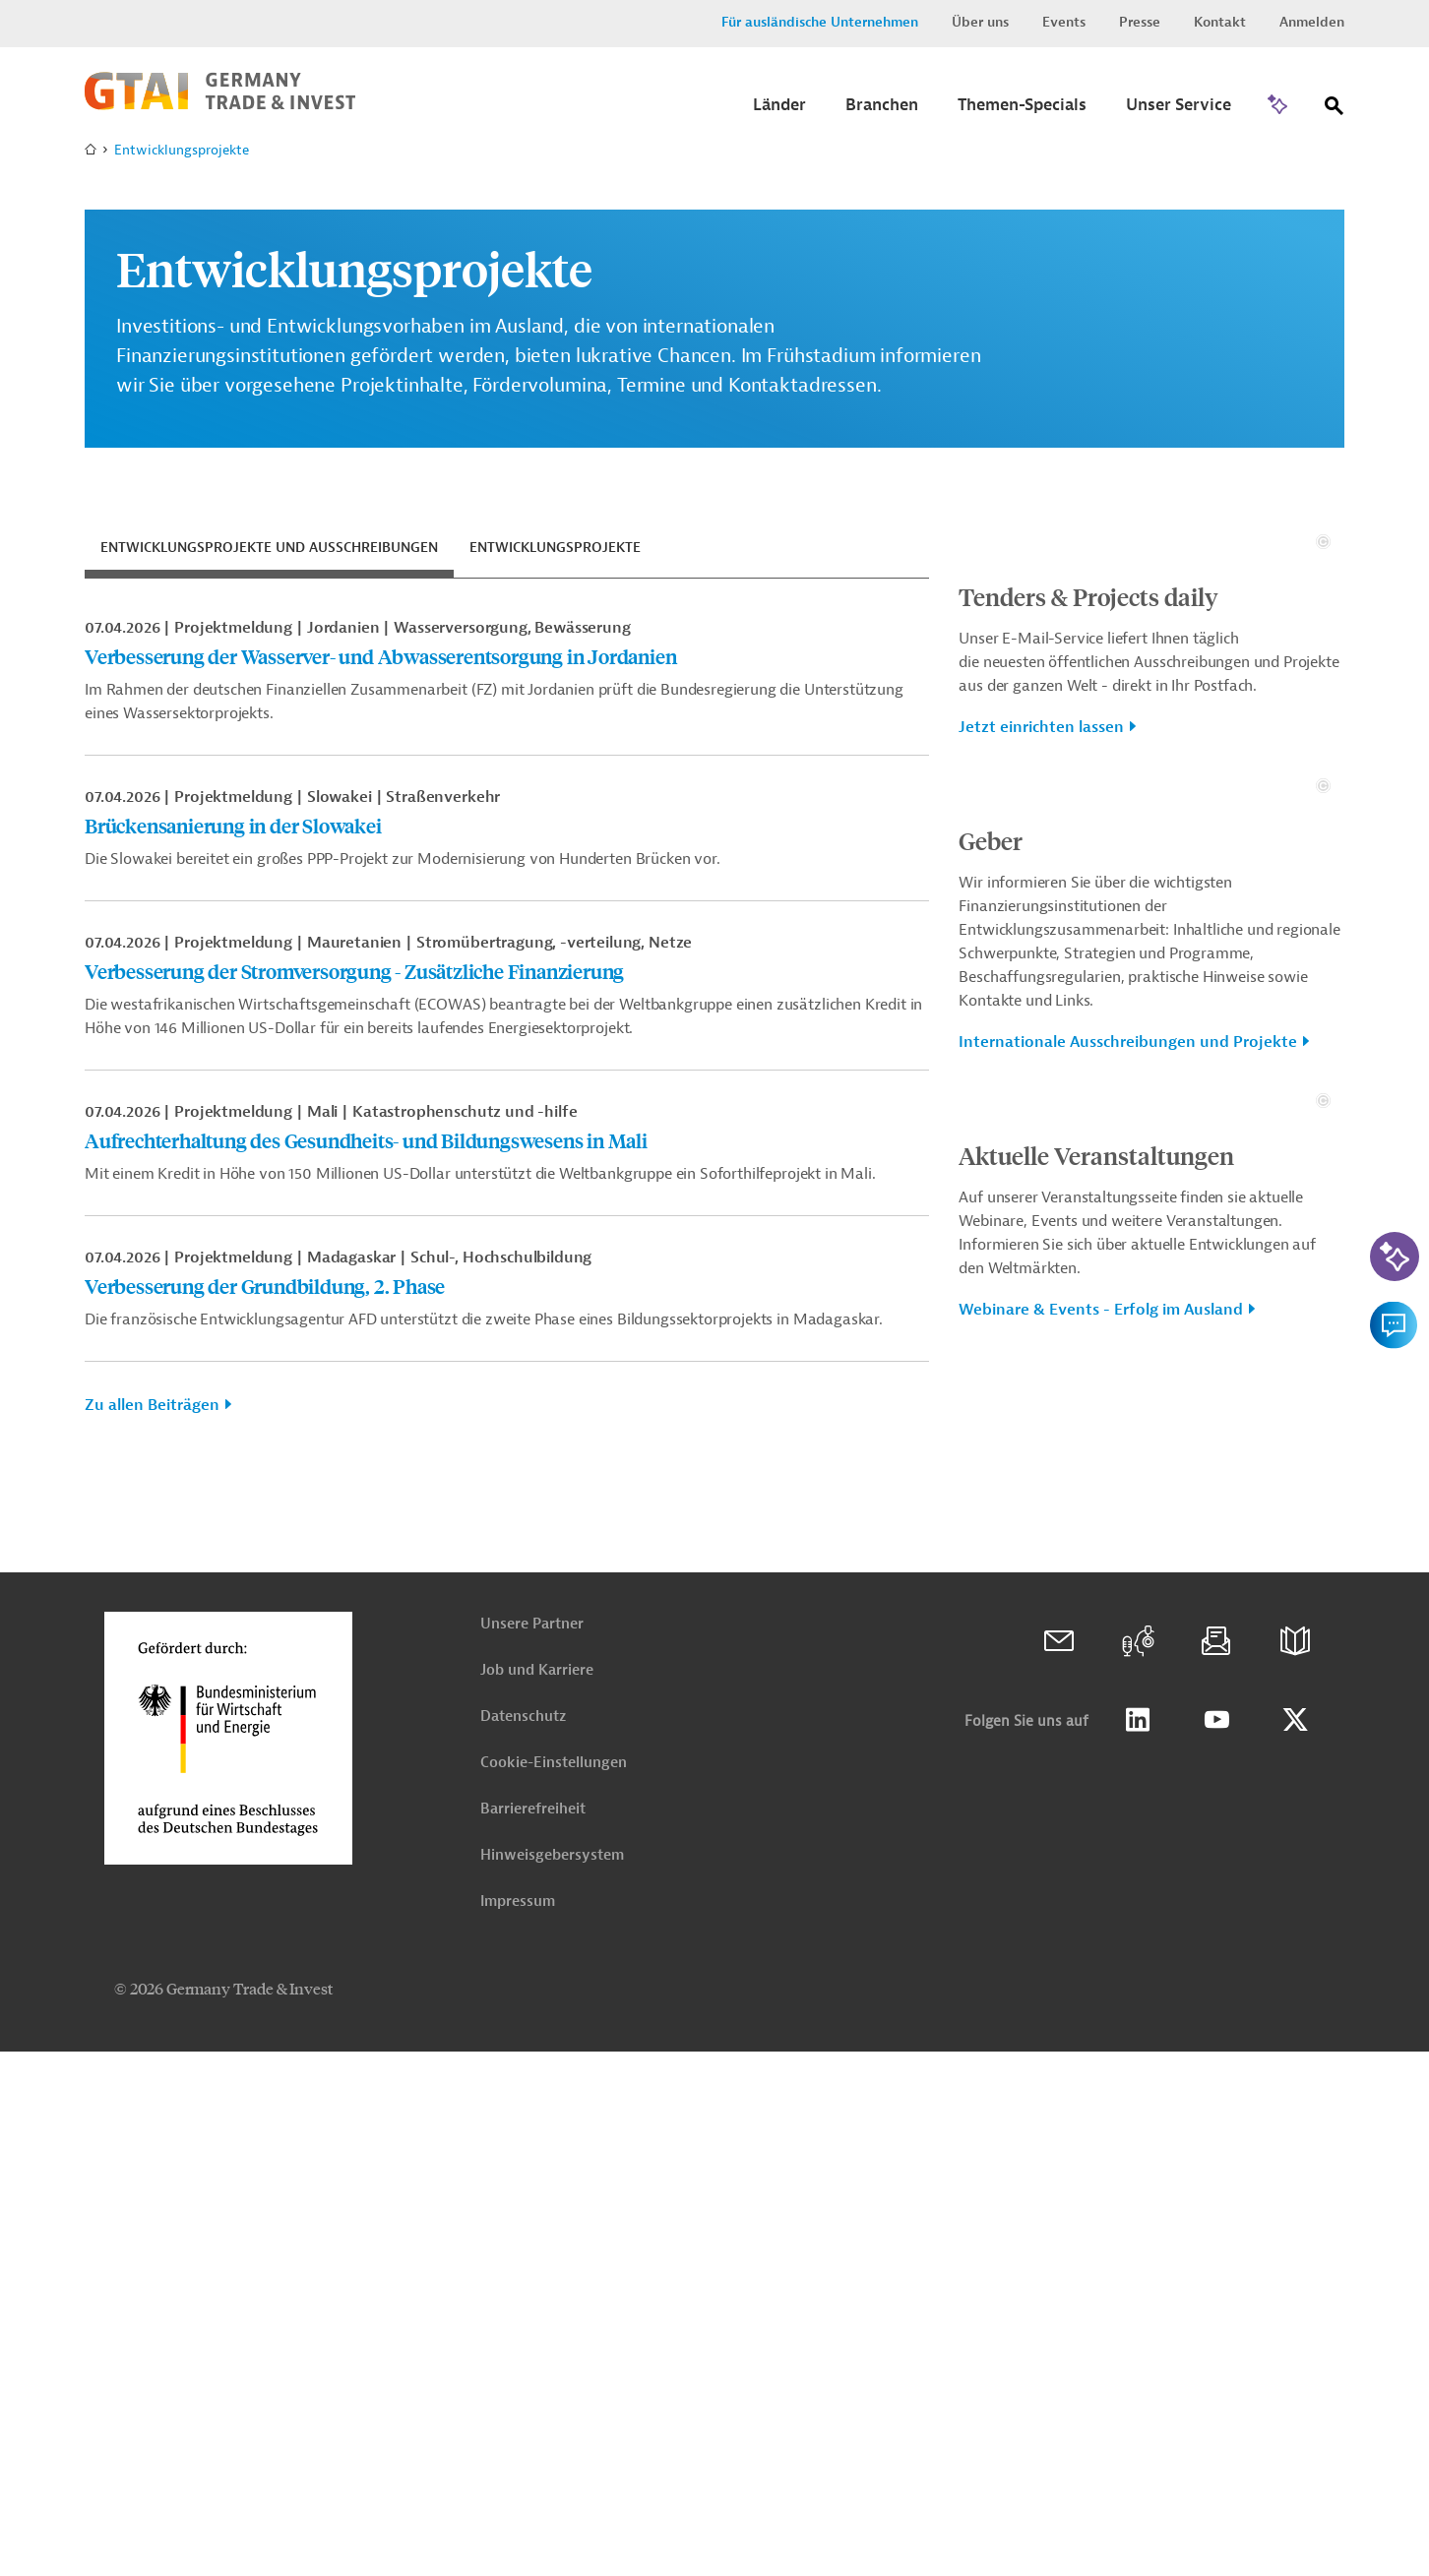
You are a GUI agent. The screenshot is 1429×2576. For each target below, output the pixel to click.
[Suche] (1334, 110)
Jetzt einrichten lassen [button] (1041, 943)
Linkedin (1137, 2244)
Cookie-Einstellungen (553, 2287)
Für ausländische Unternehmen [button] (819, 22)
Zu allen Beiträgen (152, 1405)
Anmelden (1311, 22)
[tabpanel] (507, 1024)
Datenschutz (523, 2241)
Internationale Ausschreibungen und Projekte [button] (1128, 1475)
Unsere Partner (532, 2148)
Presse (1139, 22)
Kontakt (1220, 22)
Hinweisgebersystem (552, 2379)
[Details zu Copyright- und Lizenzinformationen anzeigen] (1323, 758)
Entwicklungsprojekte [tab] (555, 547)
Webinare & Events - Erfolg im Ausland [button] (1101, 1959)
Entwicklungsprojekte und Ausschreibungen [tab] (269, 547)
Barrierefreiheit (533, 2333)
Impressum (517, 2426)
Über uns (980, 22)
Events (1064, 22)
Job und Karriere (536, 2194)
